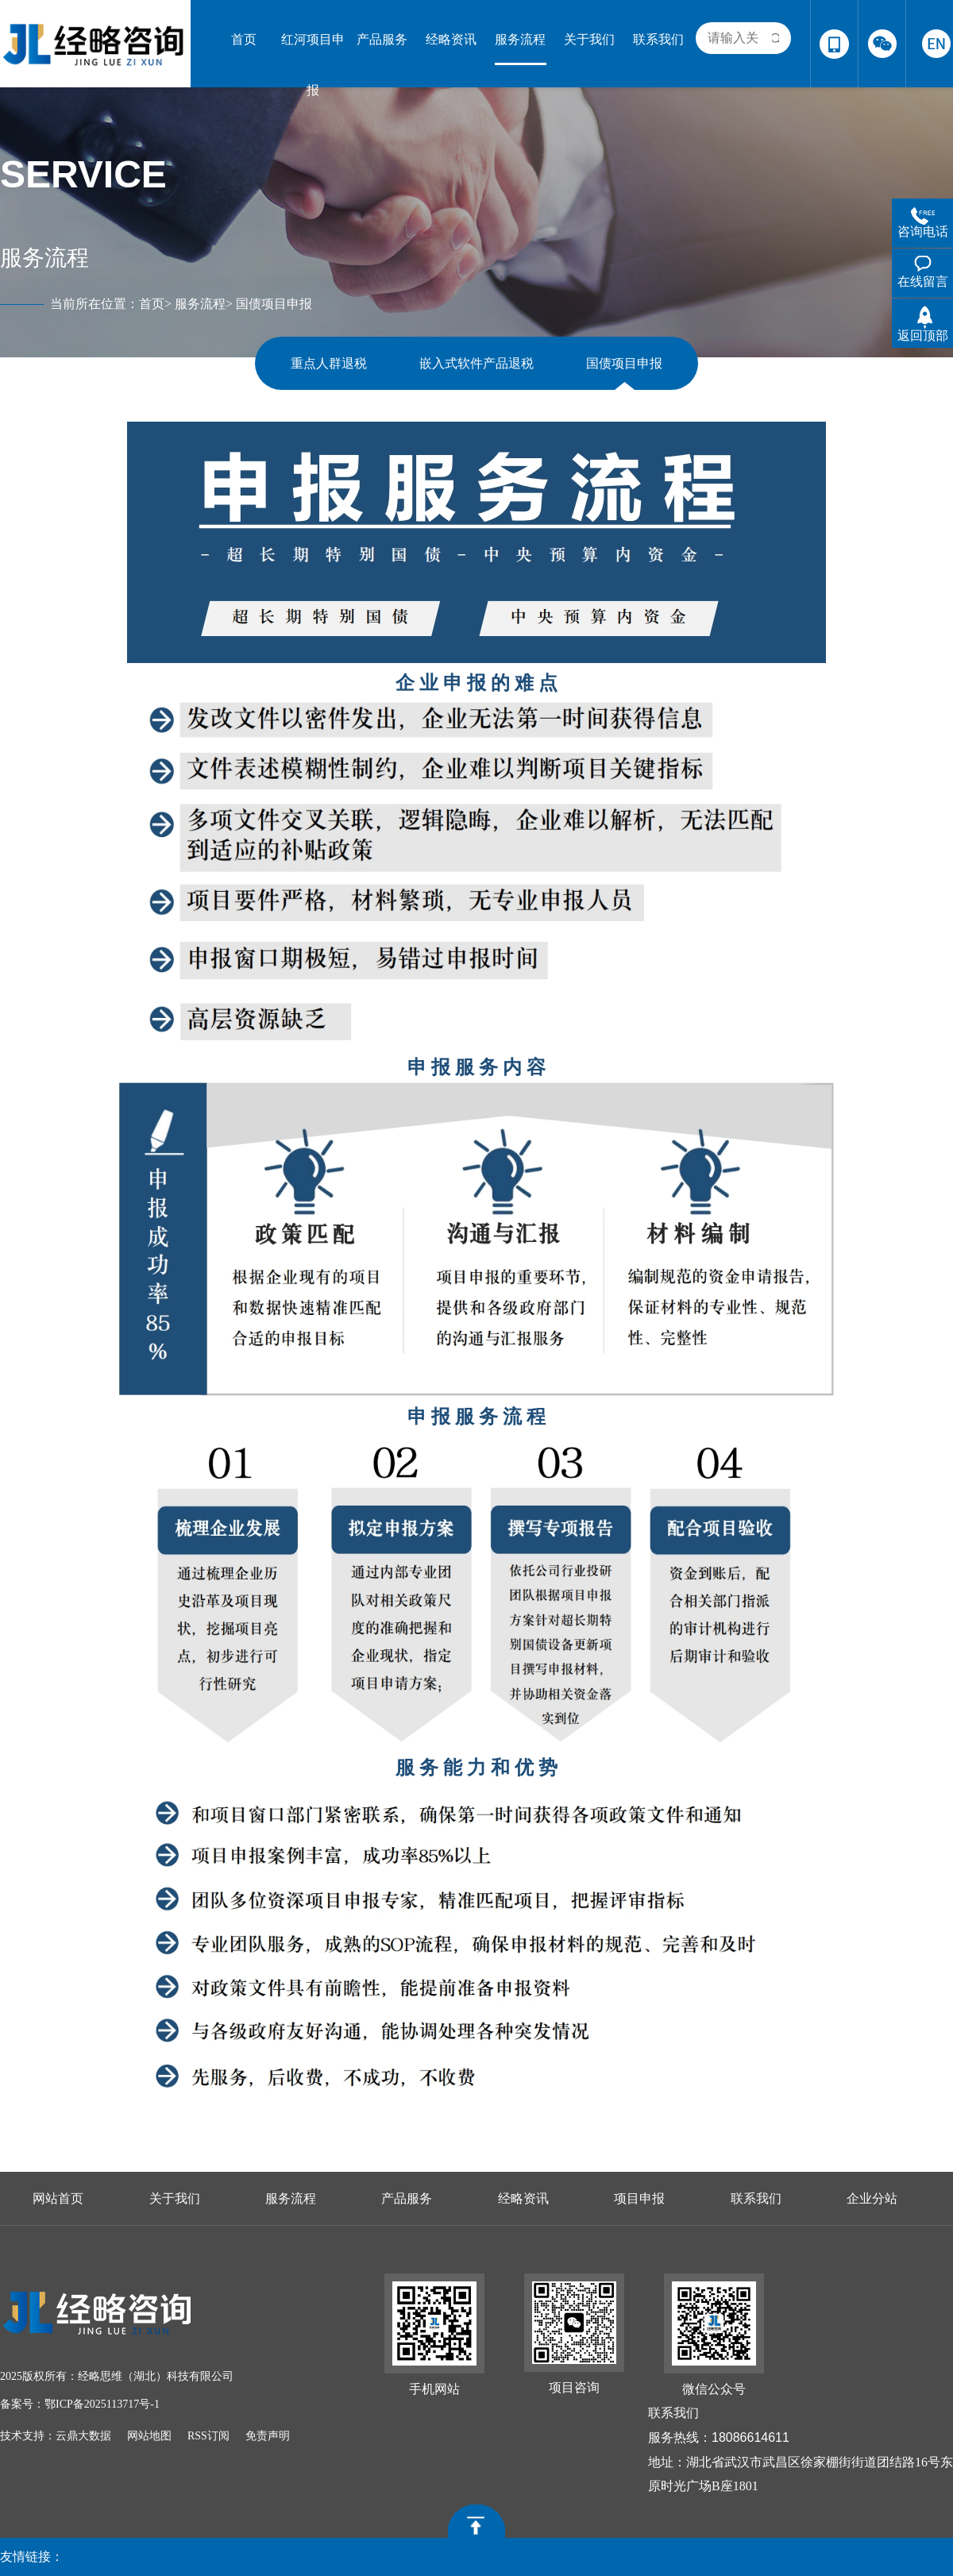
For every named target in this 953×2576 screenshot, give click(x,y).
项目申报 (639, 2198)
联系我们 (756, 2198)
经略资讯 (523, 2198)
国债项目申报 (624, 363)
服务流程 (520, 39)
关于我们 (174, 2198)
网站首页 (58, 2198)
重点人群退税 (329, 363)
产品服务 (406, 2198)
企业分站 (872, 2198)
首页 (151, 303)
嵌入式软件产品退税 (476, 363)
